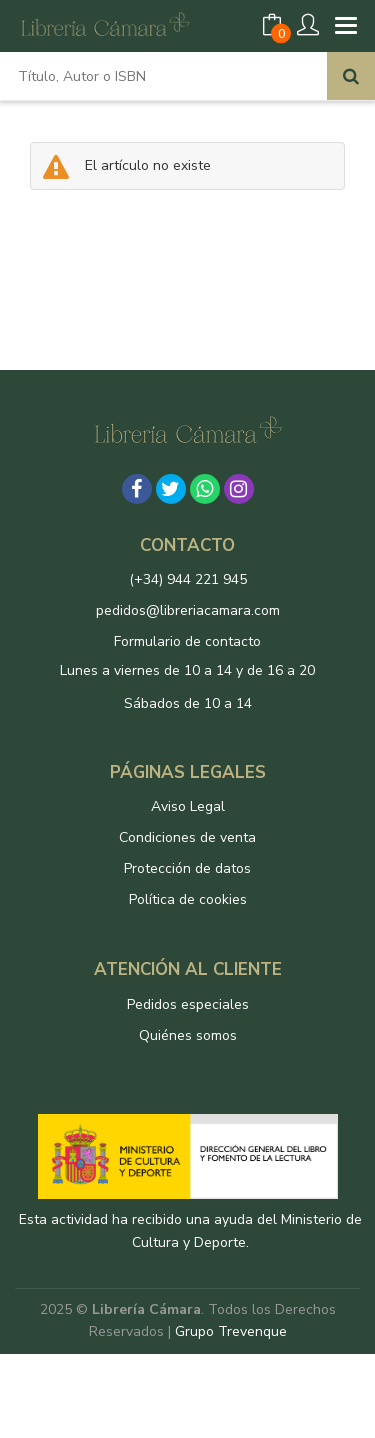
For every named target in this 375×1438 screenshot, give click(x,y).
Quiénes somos (188, 1035)
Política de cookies (188, 899)
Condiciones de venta (187, 837)
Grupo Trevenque (231, 1331)
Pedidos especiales (188, 1004)
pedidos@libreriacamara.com (188, 610)
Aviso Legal (188, 806)
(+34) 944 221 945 (188, 579)
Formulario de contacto (187, 641)
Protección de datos (187, 868)
